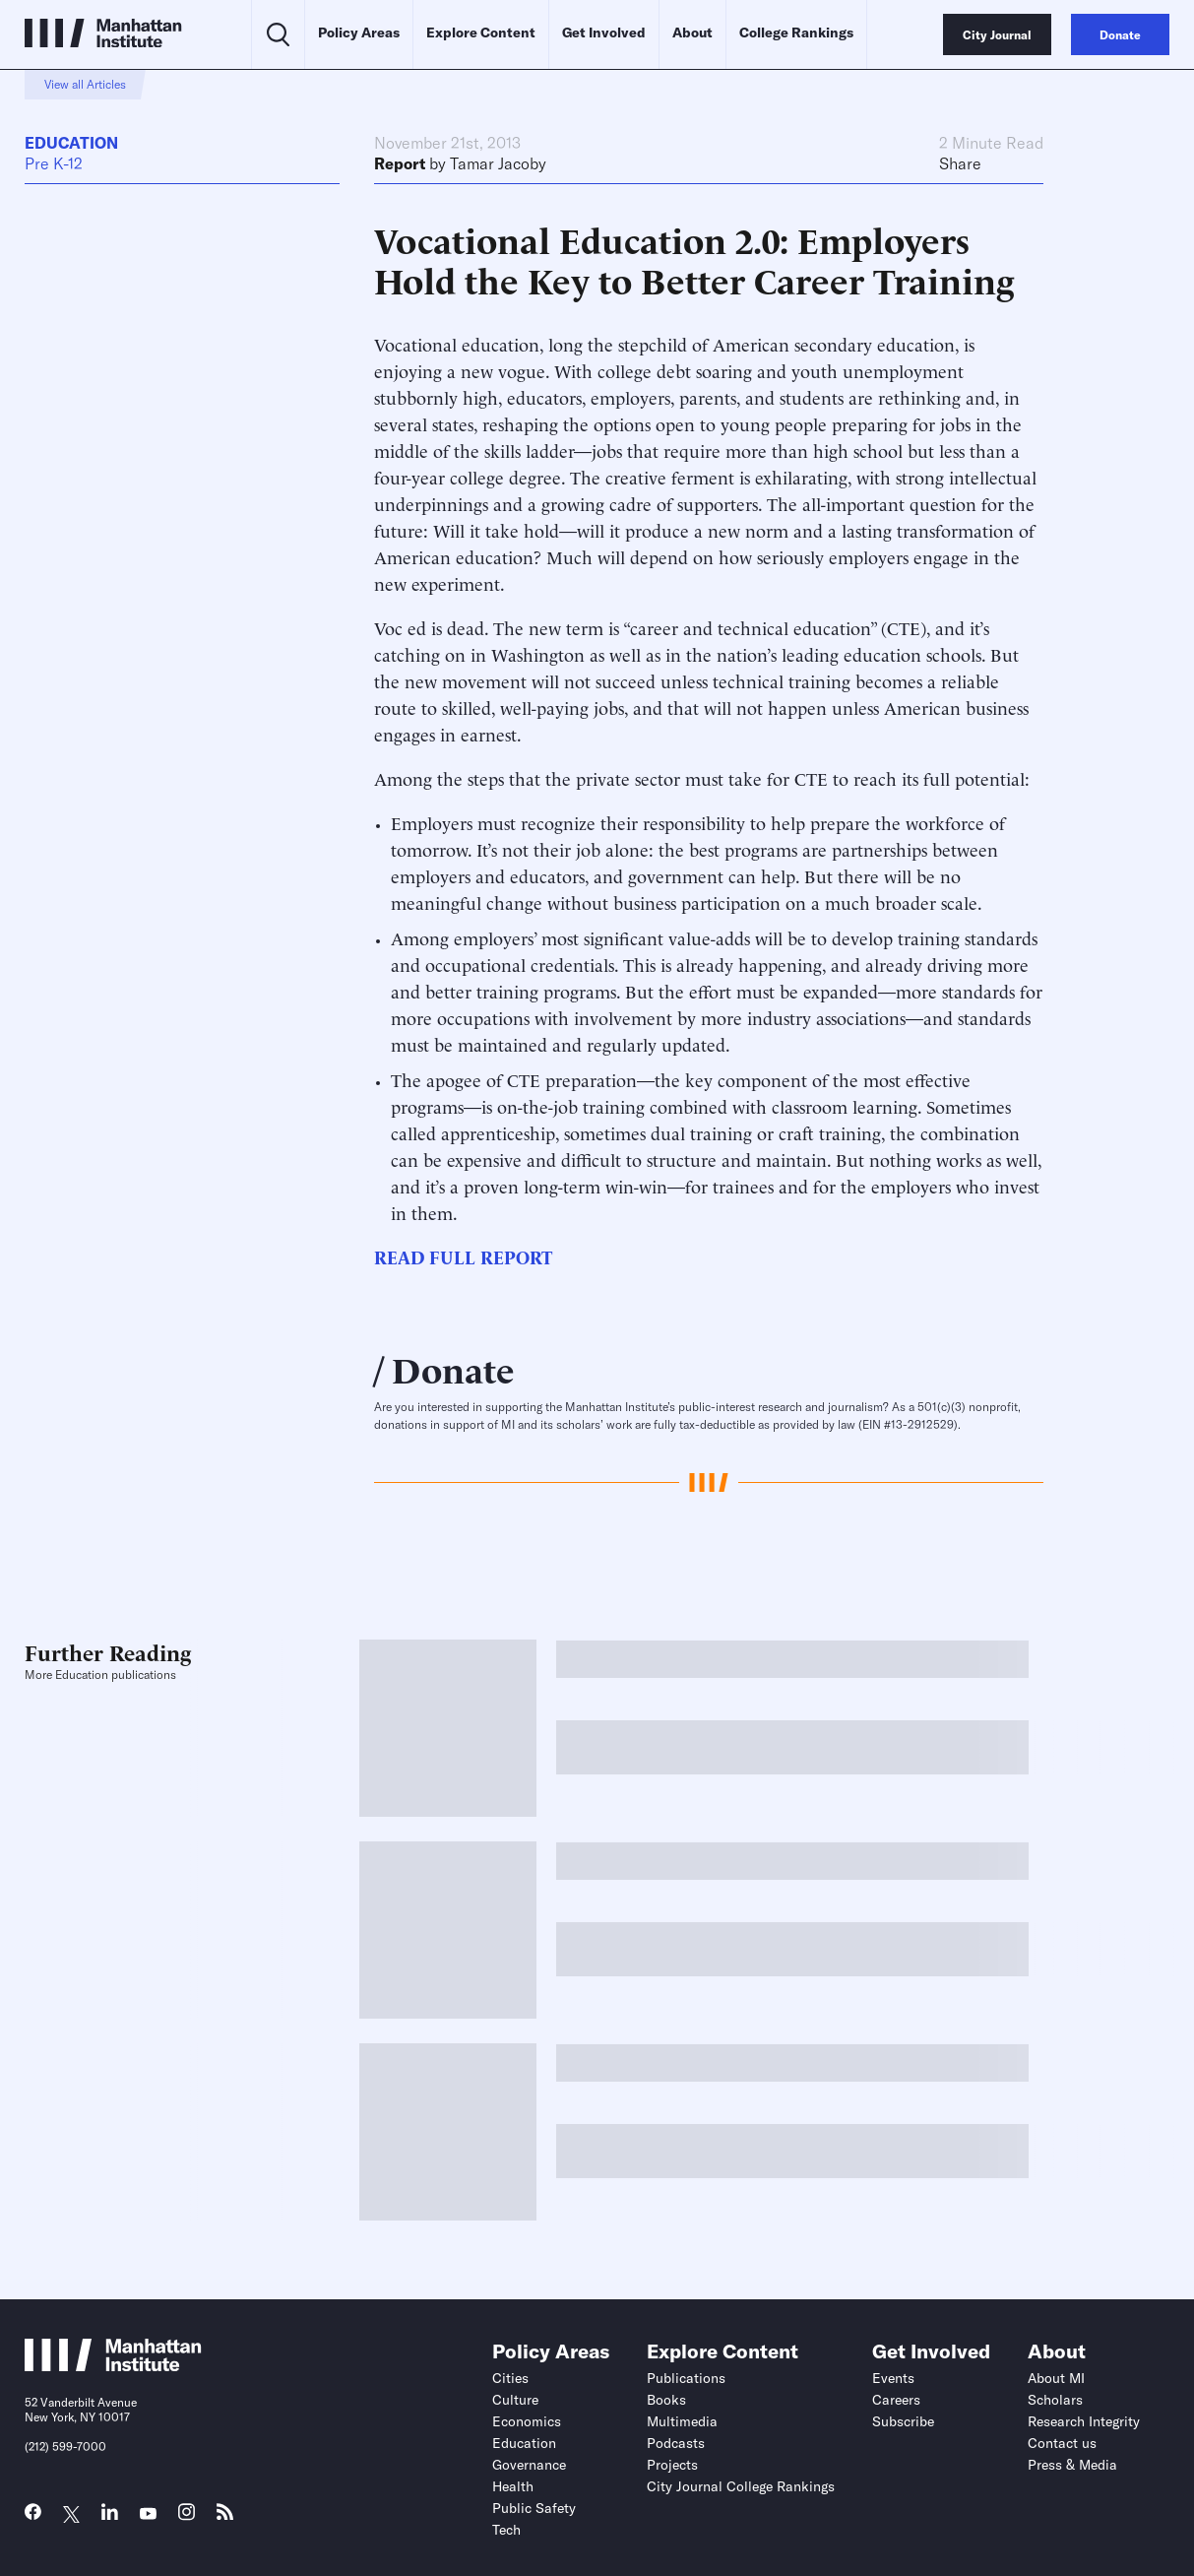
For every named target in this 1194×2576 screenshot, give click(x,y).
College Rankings (796, 32)
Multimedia (682, 2421)
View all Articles (85, 84)
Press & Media (1072, 2465)
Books (666, 2400)
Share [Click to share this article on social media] (960, 163)
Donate (453, 1367)
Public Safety (534, 2508)
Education (71, 143)
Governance (529, 2465)
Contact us (1062, 2443)
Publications (686, 2378)
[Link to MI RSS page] (225, 2516)
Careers (896, 2400)
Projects (672, 2465)
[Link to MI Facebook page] (33, 2516)
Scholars (1055, 2400)
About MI (1056, 2378)
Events (893, 2378)
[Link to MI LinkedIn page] (109, 2516)
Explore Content (480, 32)
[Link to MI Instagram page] (186, 2517)
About (692, 32)
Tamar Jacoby (498, 163)
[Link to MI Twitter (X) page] (71, 2514)
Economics (526, 2421)
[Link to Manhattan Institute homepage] (113, 2365)
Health (513, 2486)
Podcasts (676, 2443)
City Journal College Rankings (741, 2486)
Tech (506, 2530)
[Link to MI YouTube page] (148, 2514)
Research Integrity (1084, 2421)
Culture (515, 2400)
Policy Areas (359, 32)
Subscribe (903, 2421)
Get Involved (604, 32)
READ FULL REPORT (463, 1256)
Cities (510, 2378)
